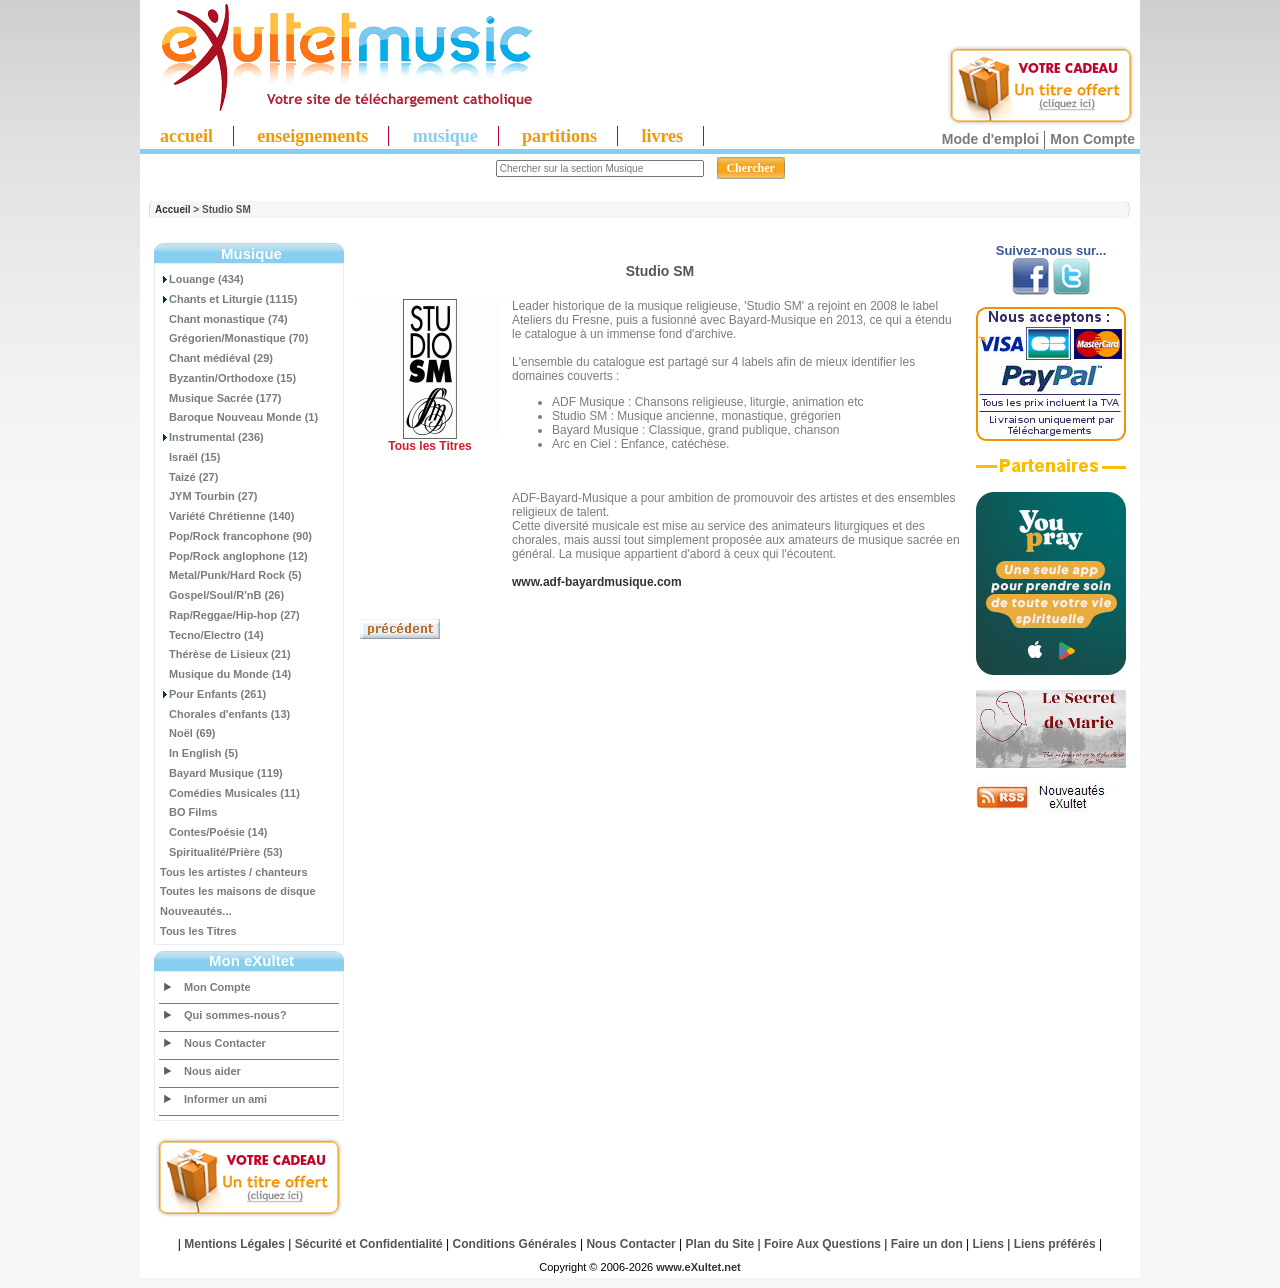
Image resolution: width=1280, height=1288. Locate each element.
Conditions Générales (515, 1244)
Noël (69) (187, 733)
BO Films (188, 812)
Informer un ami (225, 1099)
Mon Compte (1092, 139)
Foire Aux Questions (822, 1244)
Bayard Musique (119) (221, 773)
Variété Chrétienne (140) (227, 516)
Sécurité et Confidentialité (369, 1244)
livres (662, 136)
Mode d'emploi (990, 139)
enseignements (312, 136)
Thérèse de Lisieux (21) (225, 654)
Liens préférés (1055, 1244)
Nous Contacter (225, 1043)
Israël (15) (190, 457)
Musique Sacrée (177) (221, 398)
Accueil (173, 209)
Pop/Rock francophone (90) (236, 536)
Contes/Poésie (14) (213, 832)
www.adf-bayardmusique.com (597, 582)
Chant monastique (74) (224, 319)
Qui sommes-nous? (235, 1015)
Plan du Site (720, 1244)
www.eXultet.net (698, 1267)
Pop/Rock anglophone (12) (234, 556)
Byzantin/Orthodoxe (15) (228, 378)
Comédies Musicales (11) (230, 793)
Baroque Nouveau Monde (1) (239, 417)
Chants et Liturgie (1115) (228, 299)
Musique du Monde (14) (225, 674)
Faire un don (927, 1244)
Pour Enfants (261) (213, 694)
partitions (559, 136)
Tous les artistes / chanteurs (234, 872)
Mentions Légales (234, 1244)
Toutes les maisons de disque (238, 891)
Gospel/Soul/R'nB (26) (222, 595)
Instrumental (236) (212, 437)
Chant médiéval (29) (216, 358)
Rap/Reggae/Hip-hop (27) (230, 615)
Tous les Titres (198, 931)
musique (445, 136)
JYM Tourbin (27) (208, 496)
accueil (186, 136)
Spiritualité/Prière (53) (221, 852)
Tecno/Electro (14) (212, 635)
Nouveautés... (196, 911)
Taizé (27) (189, 477)
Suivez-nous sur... (1051, 250)
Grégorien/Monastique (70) (234, 338)
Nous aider (212, 1071)
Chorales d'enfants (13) (225, 714)
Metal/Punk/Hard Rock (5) (231, 575)
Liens (988, 1244)
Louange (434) (202, 279)
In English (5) (199, 753)
